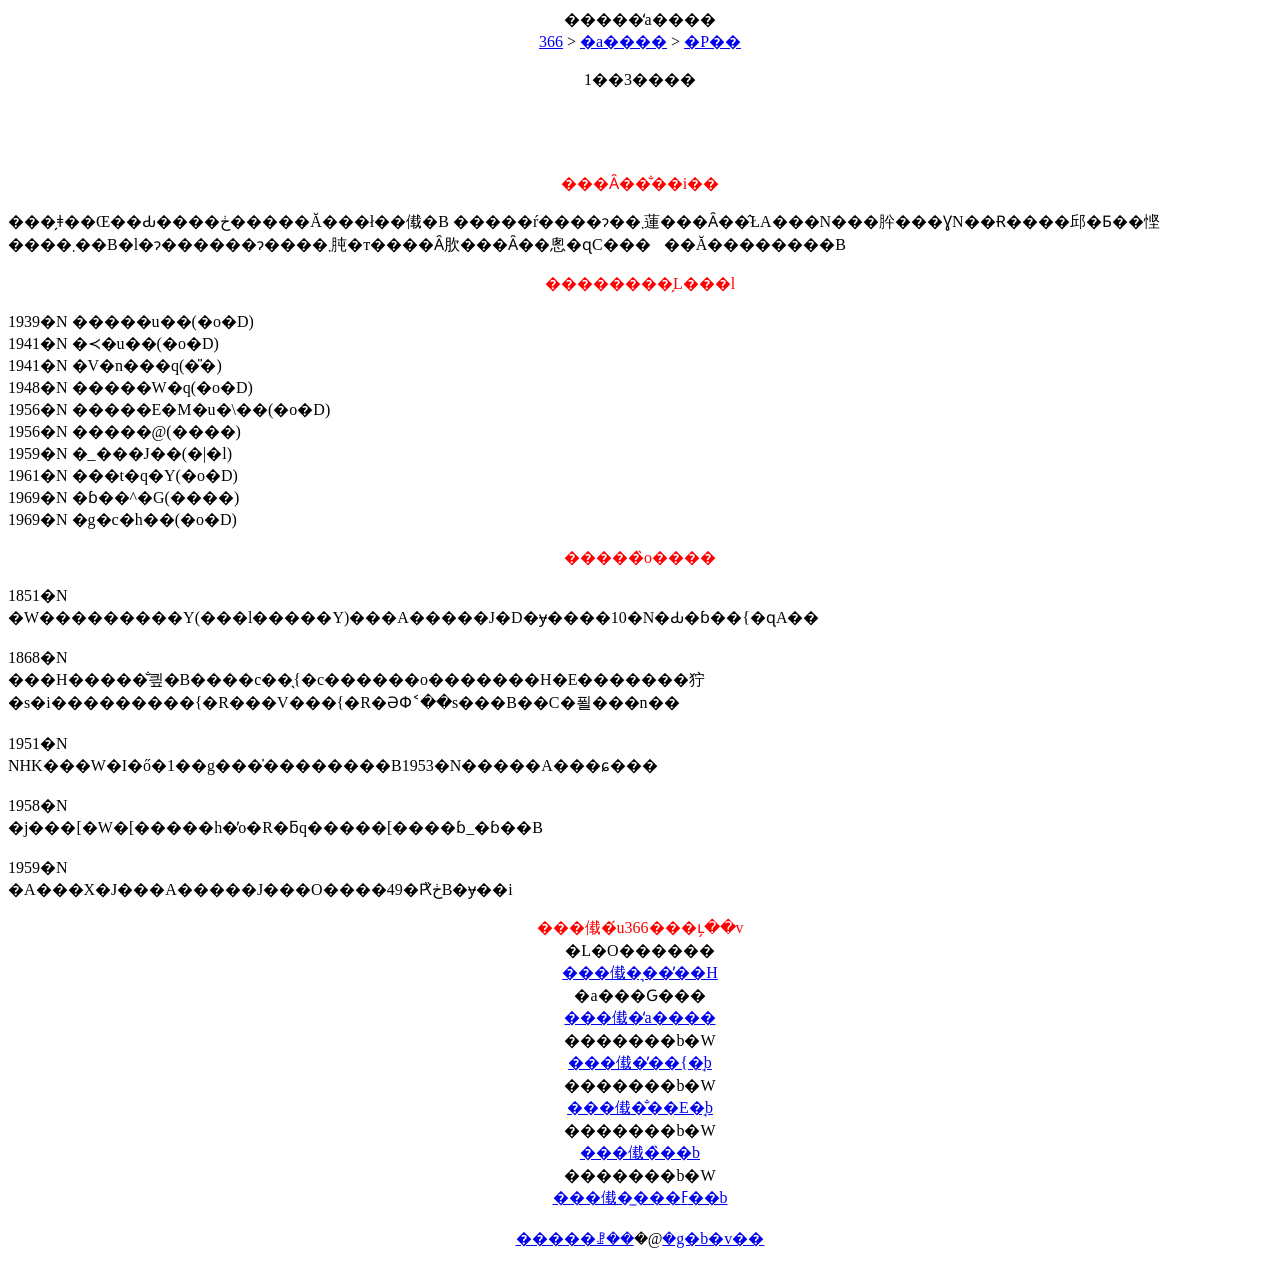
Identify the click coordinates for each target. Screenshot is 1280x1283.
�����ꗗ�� (575, 1238)
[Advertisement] (640, 123)
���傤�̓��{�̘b (640, 1062)
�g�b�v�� (713, 1238)
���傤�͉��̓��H (640, 972)
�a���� (623, 41)
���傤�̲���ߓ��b (640, 1197)
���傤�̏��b (640, 1152)
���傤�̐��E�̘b (640, 1107)
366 (551, 41)
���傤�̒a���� (639, 1017)
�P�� (712, 41)
